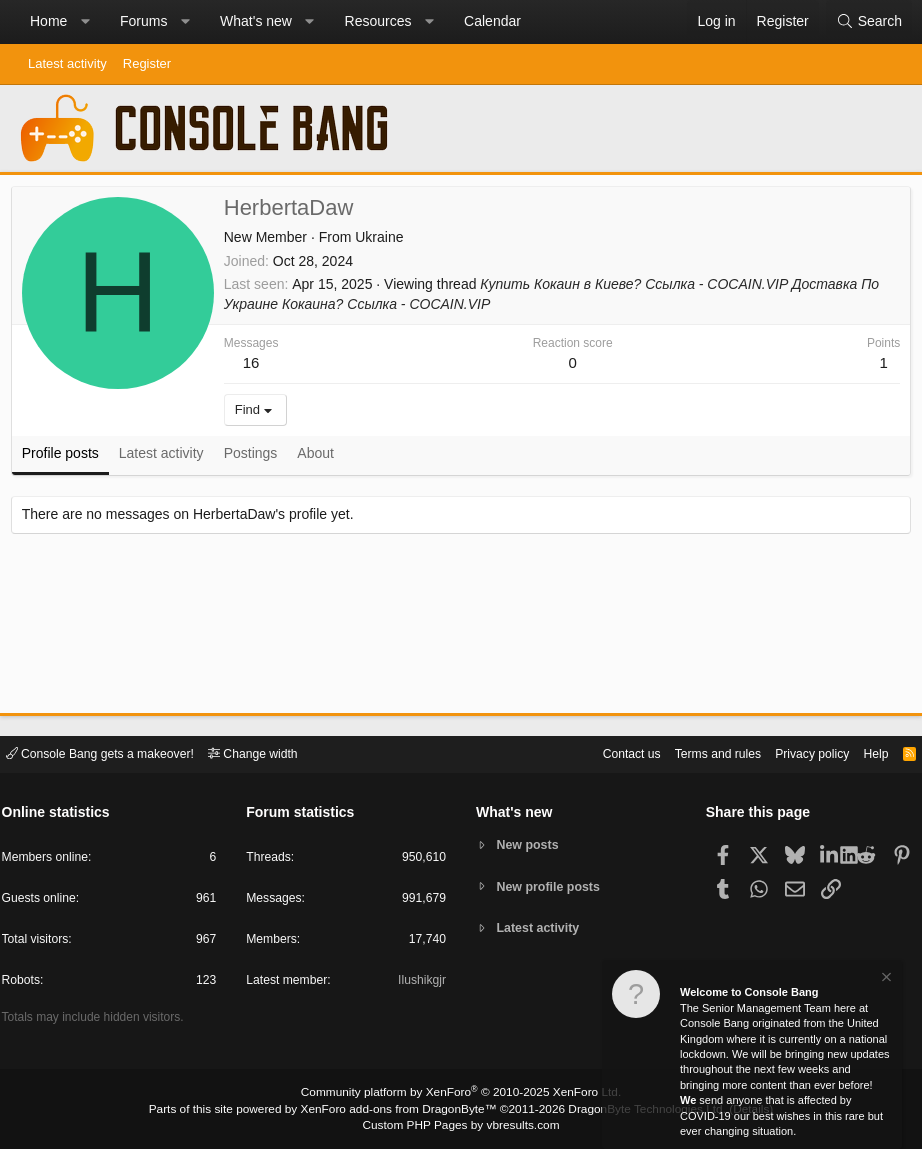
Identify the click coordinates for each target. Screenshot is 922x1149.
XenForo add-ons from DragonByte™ (403, 1110)
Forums (143, 21)
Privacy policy (797, 752)
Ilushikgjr (420, 983)
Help (865, 752)
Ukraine (383, 241)
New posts (530, 844)
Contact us (605, 752)
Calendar (492, 21)
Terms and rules (697, 752)
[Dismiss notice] (885, 979)
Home (48, 21)
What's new (256, 21)
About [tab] (320, 458)
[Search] (869, 22)
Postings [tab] (255, 458)
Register (147, 63)
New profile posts (552, 886)
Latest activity (67, 63)
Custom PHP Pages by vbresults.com (460, 1126)
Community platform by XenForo (461, 1095)
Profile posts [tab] (64, 458)
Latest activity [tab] (165, 458)
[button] (85, 22)
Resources (378, 21)
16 (255, 366)
